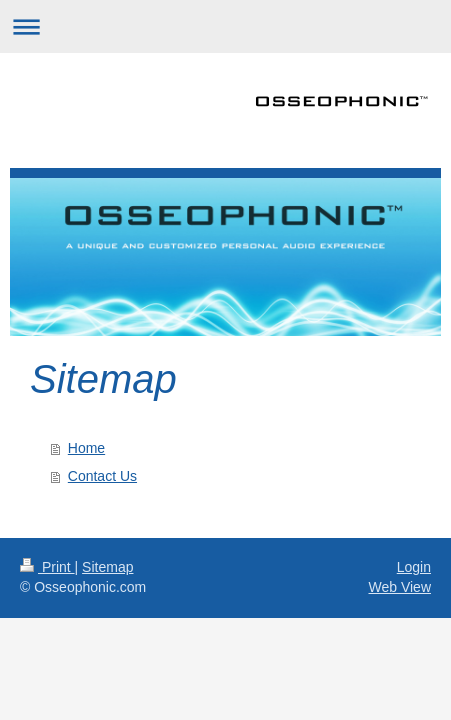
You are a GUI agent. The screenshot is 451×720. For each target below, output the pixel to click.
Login (414, 567)
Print (47, 567)
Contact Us (102, 476)
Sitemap (107, 567)
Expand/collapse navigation (225, 26)
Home (86, 448)
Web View (399, 587)
